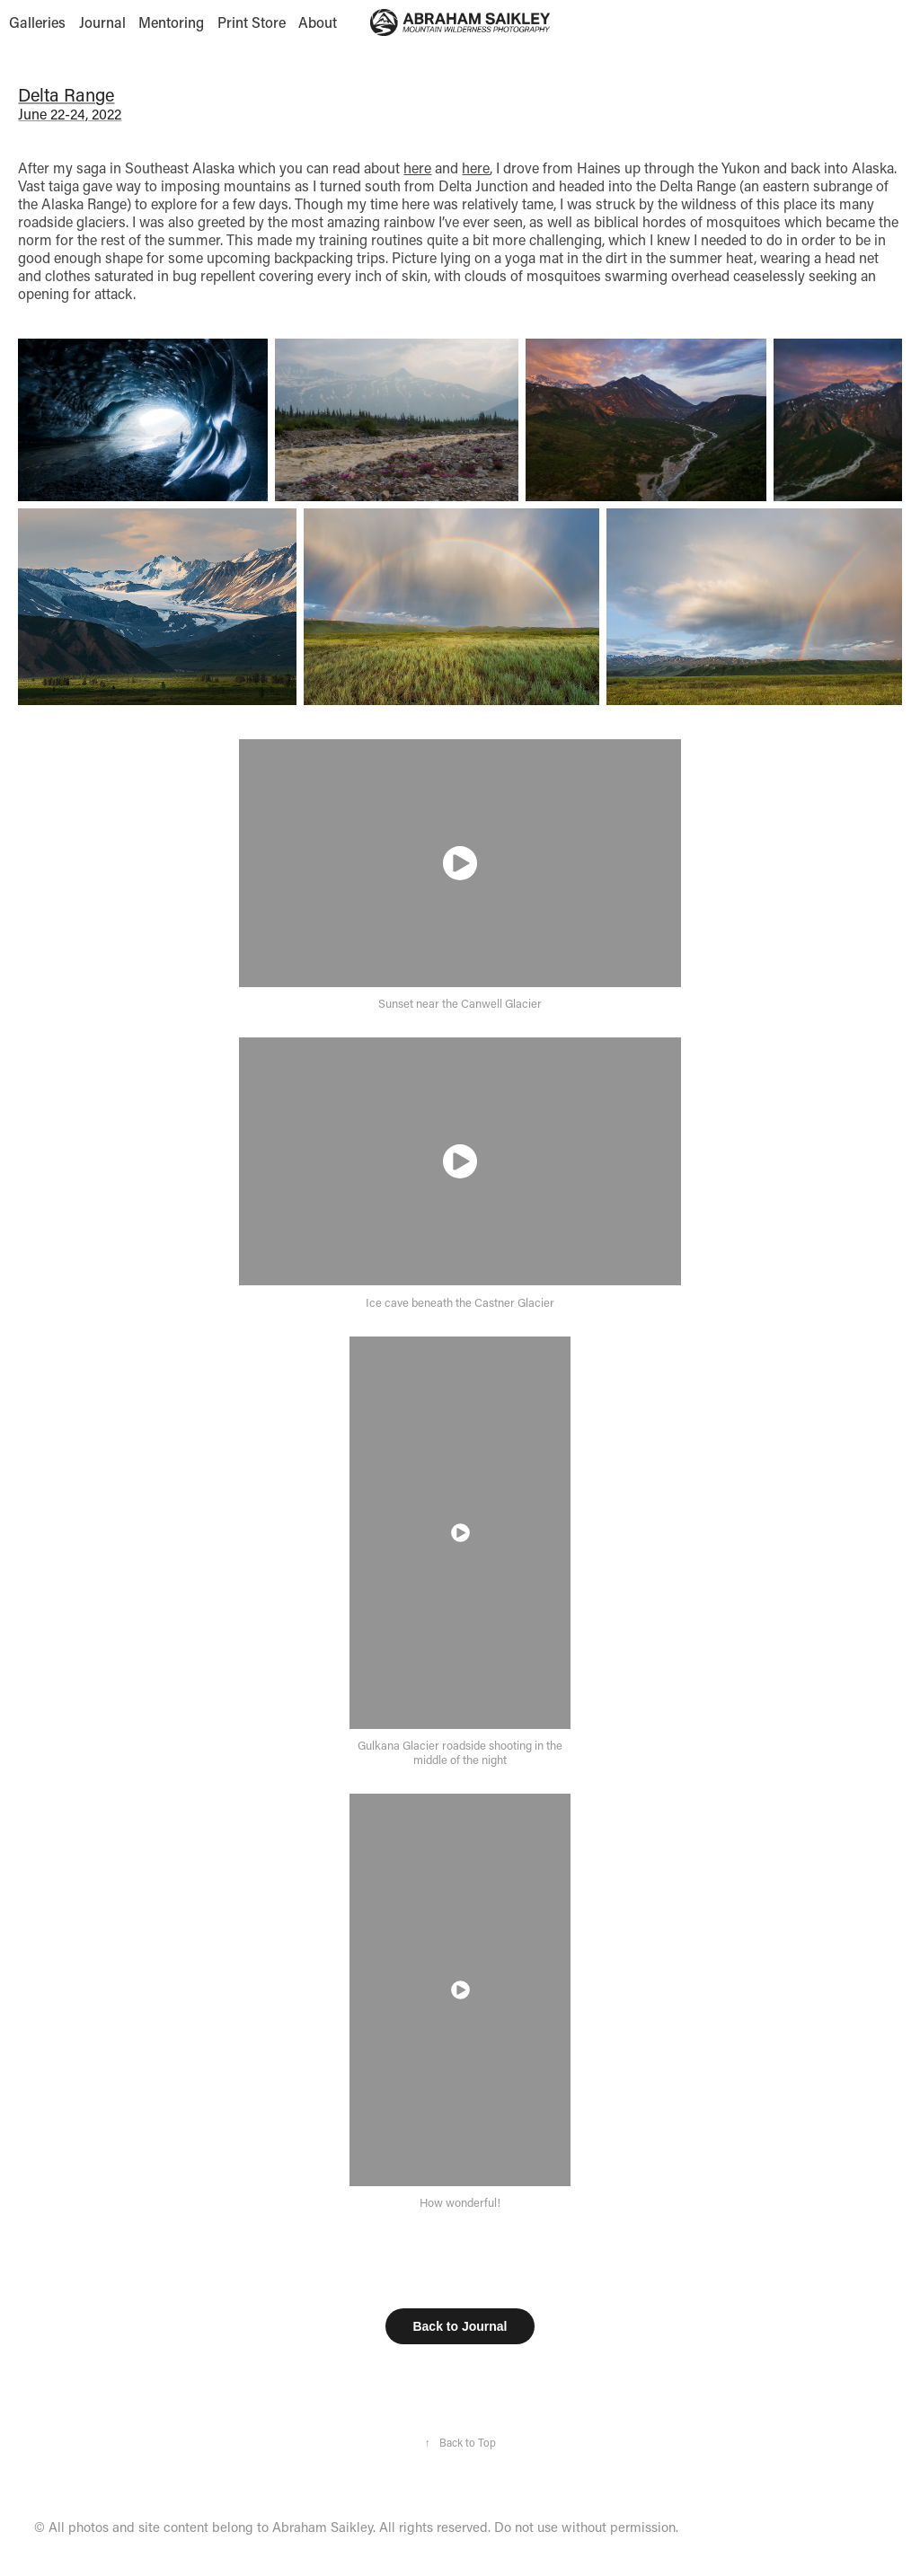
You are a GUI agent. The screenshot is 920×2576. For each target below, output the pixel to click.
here (417, 167)
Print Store (251, 22)
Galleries (37, 22)
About (317, 22)
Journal (102, 22)
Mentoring (171, 22)
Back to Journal (459, 2326)
